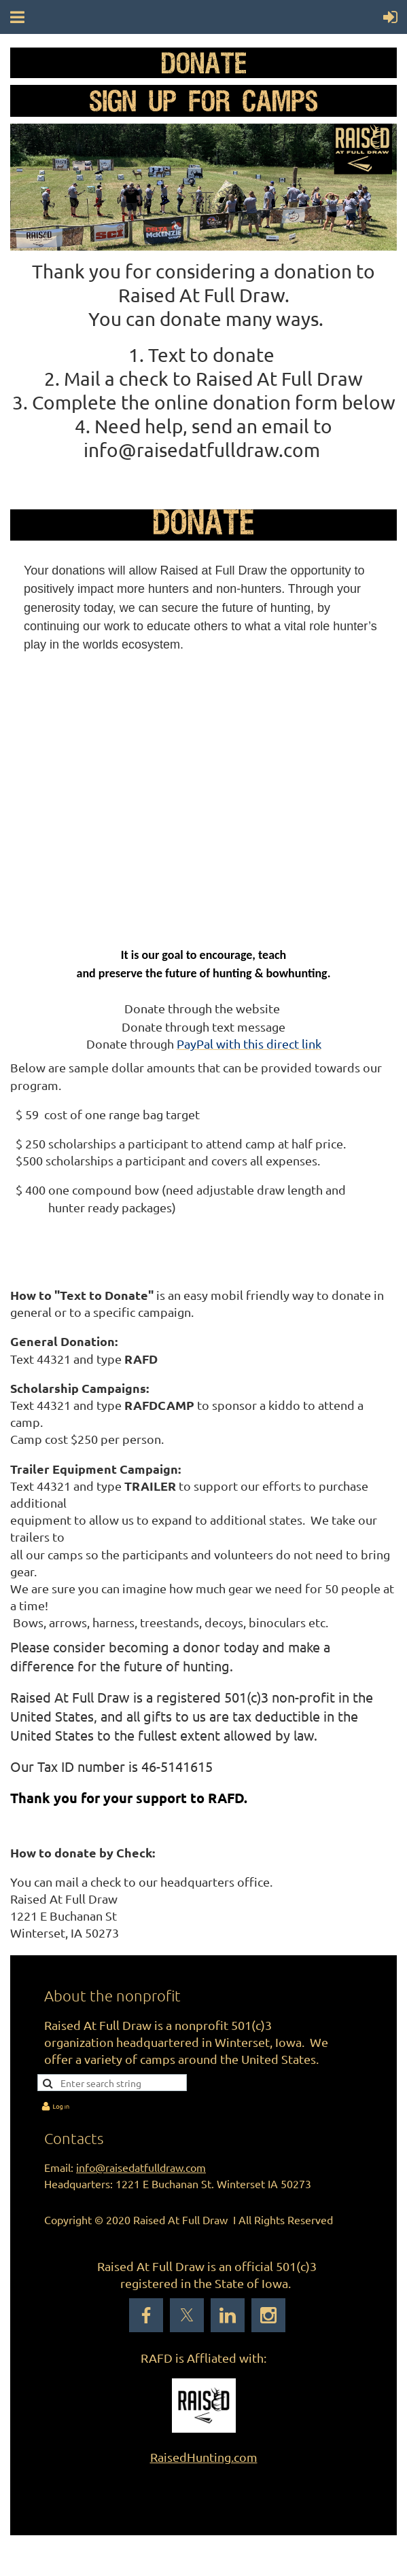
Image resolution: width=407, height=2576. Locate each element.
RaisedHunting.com (204, 2457)
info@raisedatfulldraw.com (141, 2167)
